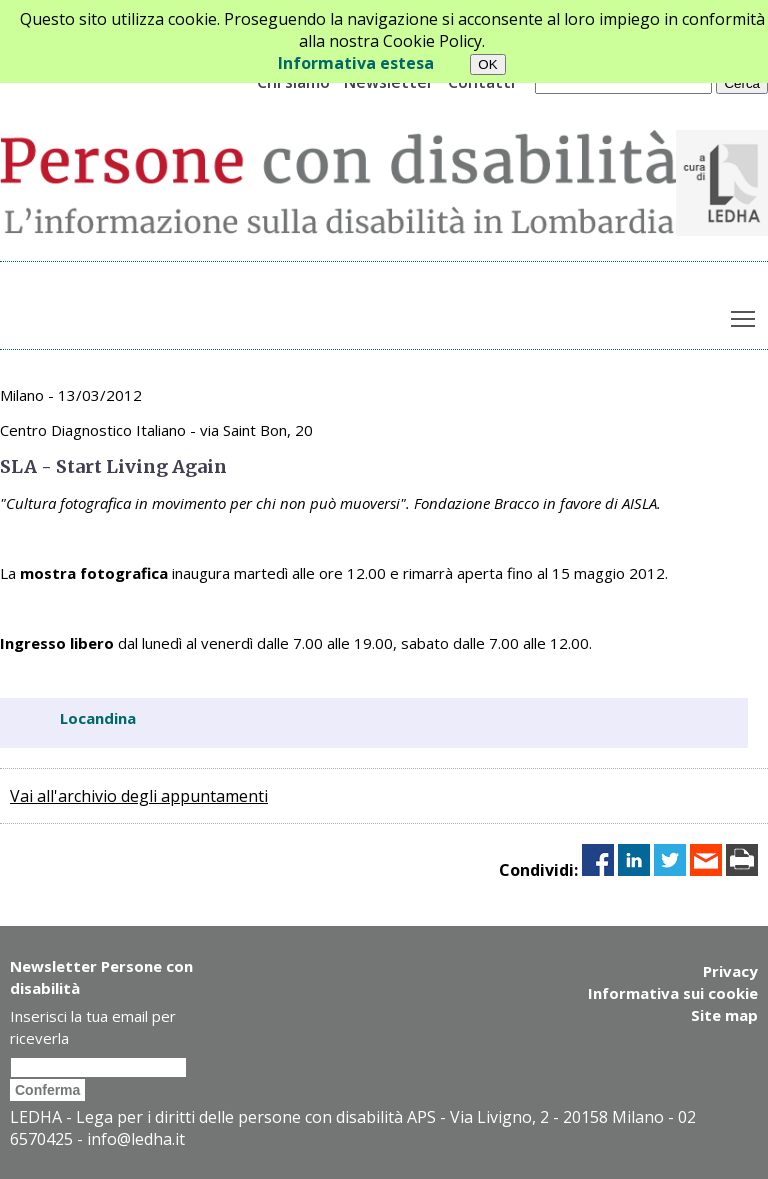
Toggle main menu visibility (744, 314)
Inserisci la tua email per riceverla (93, 1027)
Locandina (98, 718)
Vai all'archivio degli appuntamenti (139, 796)
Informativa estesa (356, 63)
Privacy (730, 971)
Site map (724, 1015)
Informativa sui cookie (673, 993)
